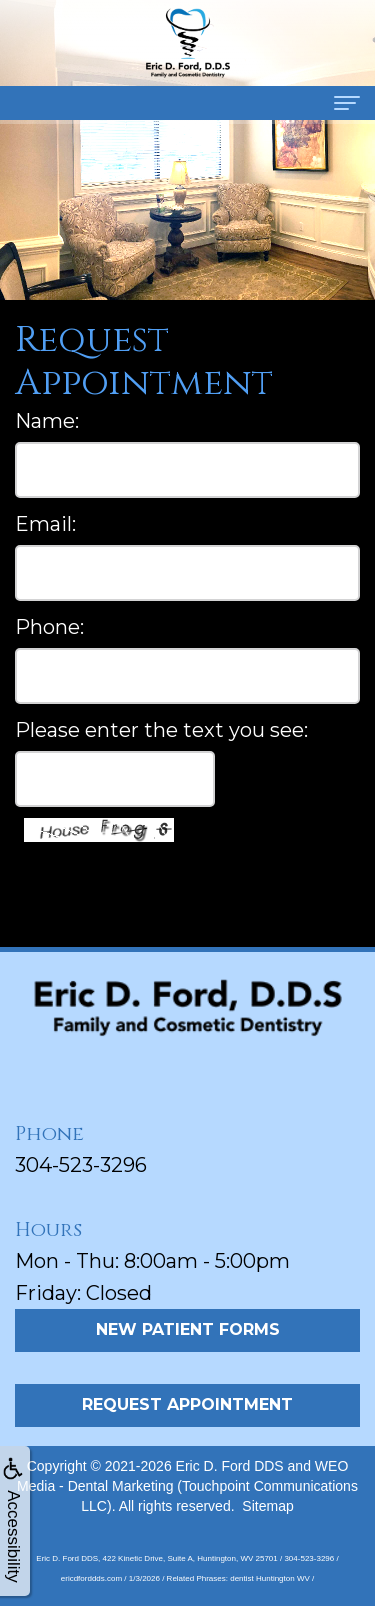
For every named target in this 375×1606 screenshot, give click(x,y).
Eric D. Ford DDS (230, 1466)
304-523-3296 (81, 1165)
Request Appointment (187, 1404)
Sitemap (267, 1506)
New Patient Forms (188, 1329)
